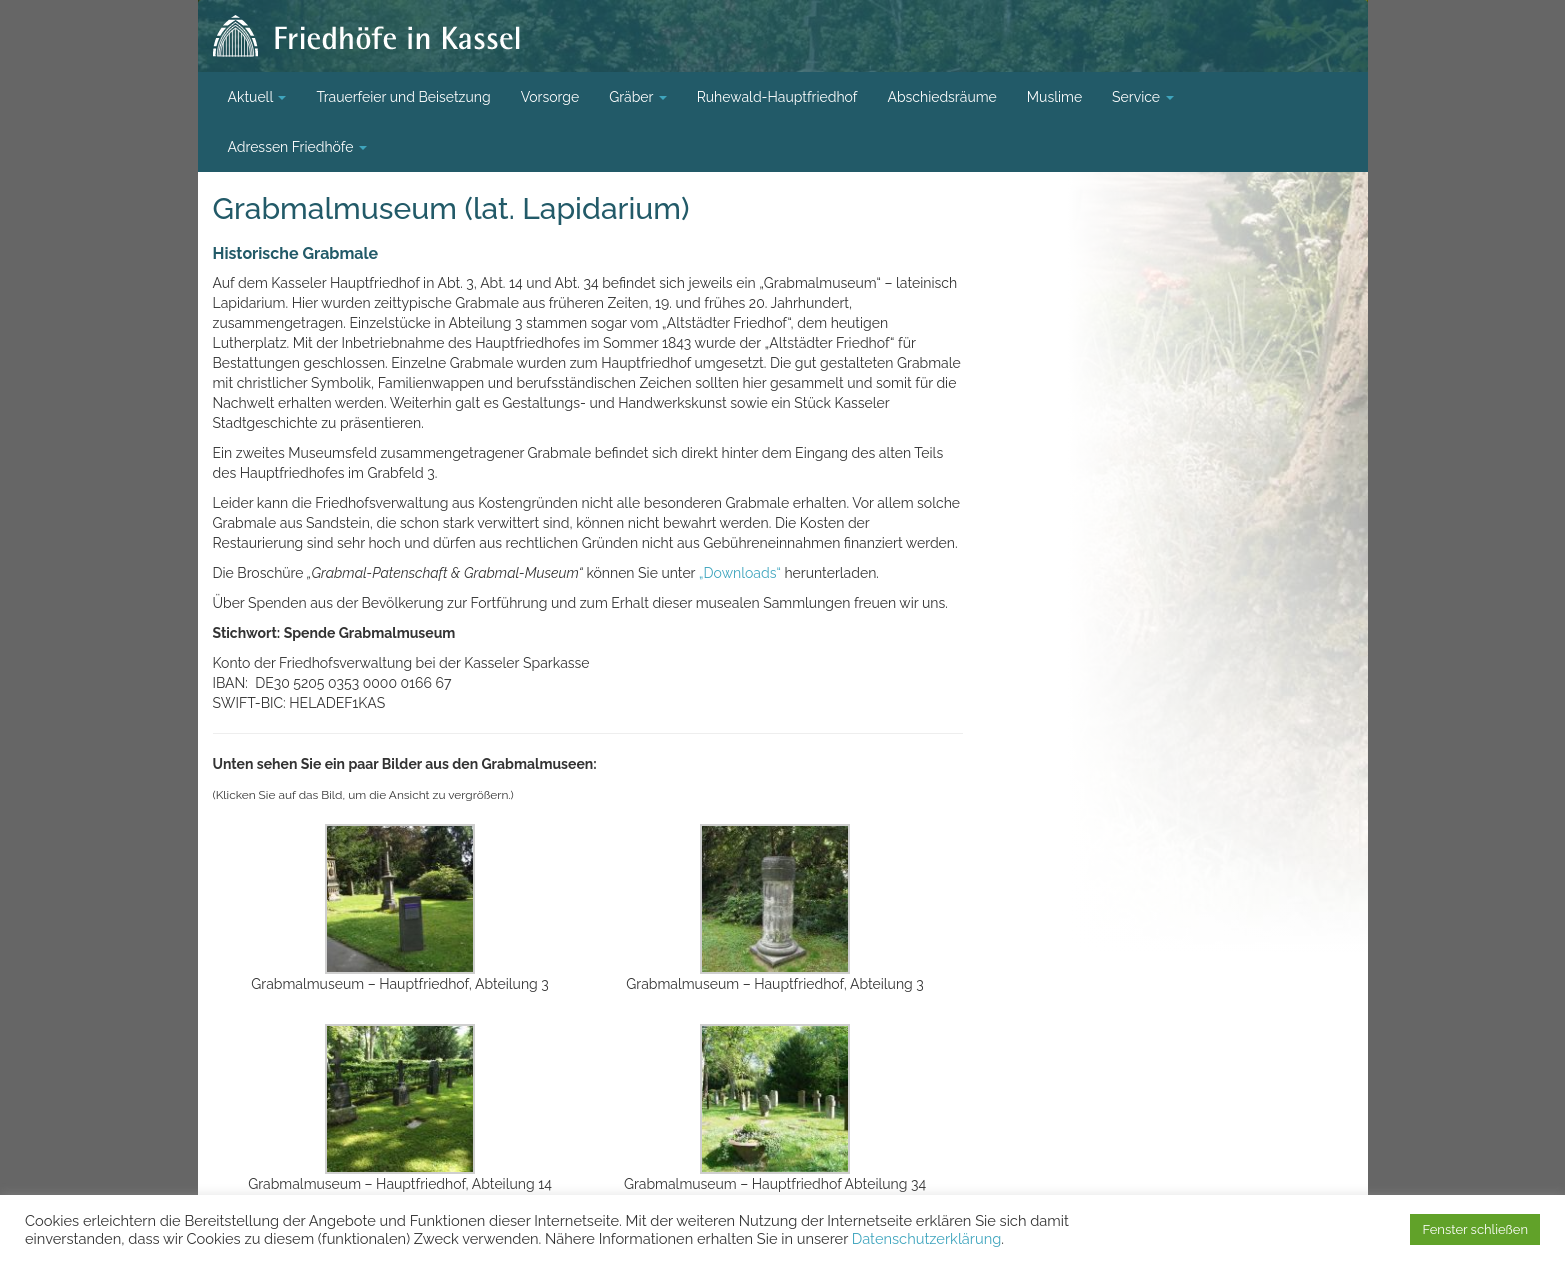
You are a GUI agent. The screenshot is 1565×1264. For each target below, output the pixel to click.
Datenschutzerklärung (927, 1238)
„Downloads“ (740, 573)
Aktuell (257, 97)
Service (1143, 97)
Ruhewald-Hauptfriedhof (777, 97)
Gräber (638, 97)
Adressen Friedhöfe (298, 147)
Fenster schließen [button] (1475, 1229)
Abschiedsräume (941, 97)
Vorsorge (550, 97)
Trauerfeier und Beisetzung (403, 97)
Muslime (1054, 97)
